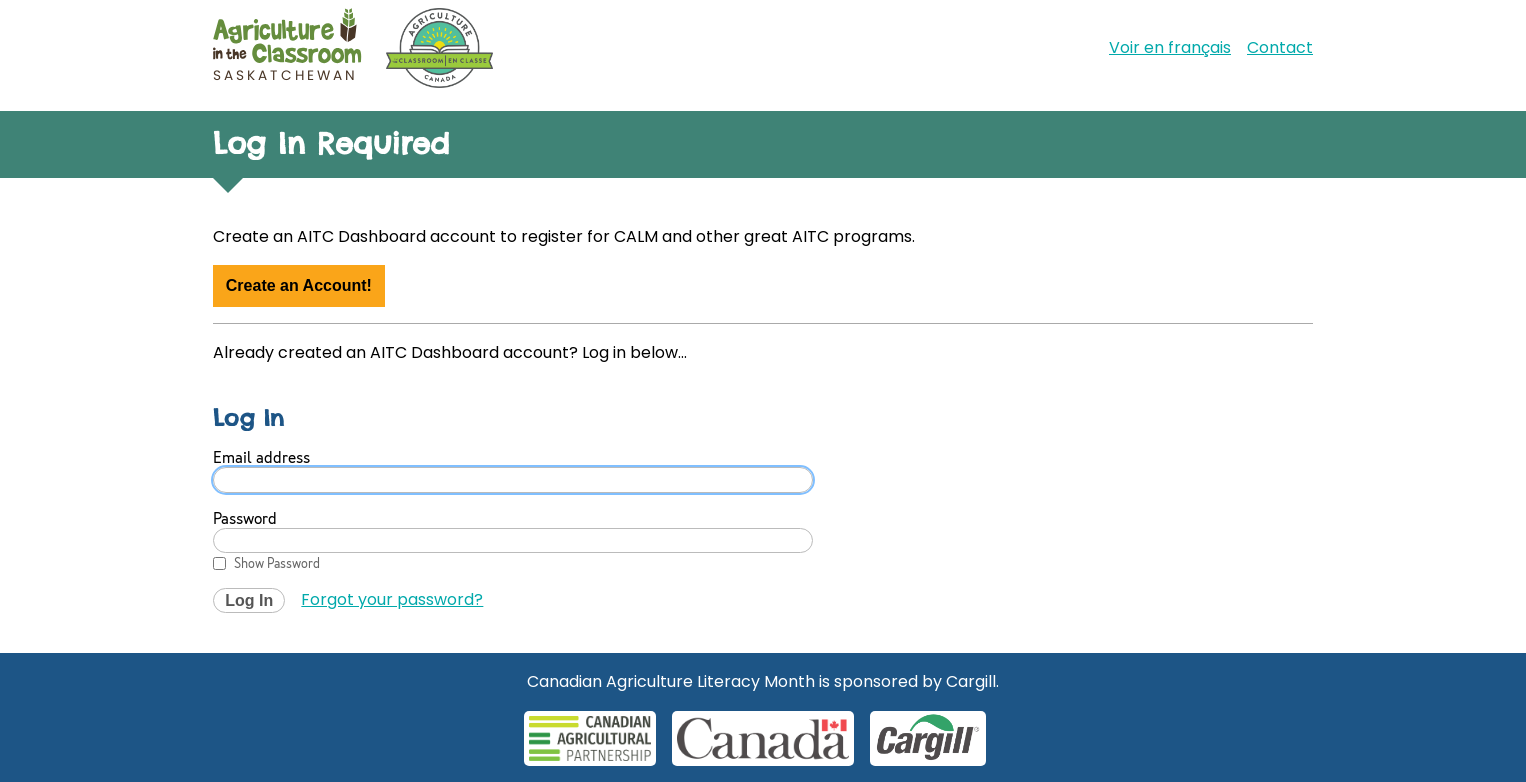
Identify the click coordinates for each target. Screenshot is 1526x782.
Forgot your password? (392, 599)
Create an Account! (299, 285)
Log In (249, 600)
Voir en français (1170, 47)
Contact (1280, 47)
